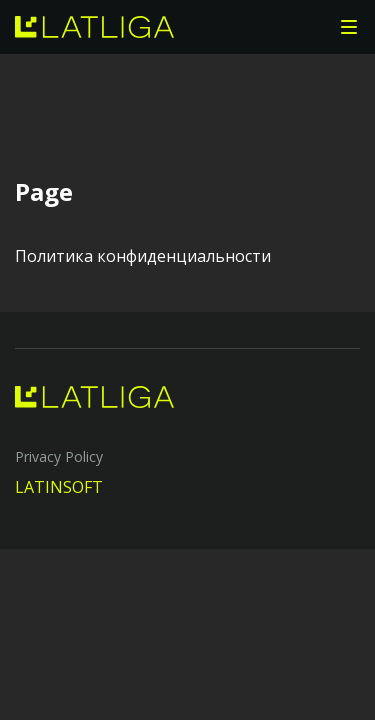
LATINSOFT (59, 487)
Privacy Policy (59, 456)
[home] (94, 27)
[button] (349, 27)
